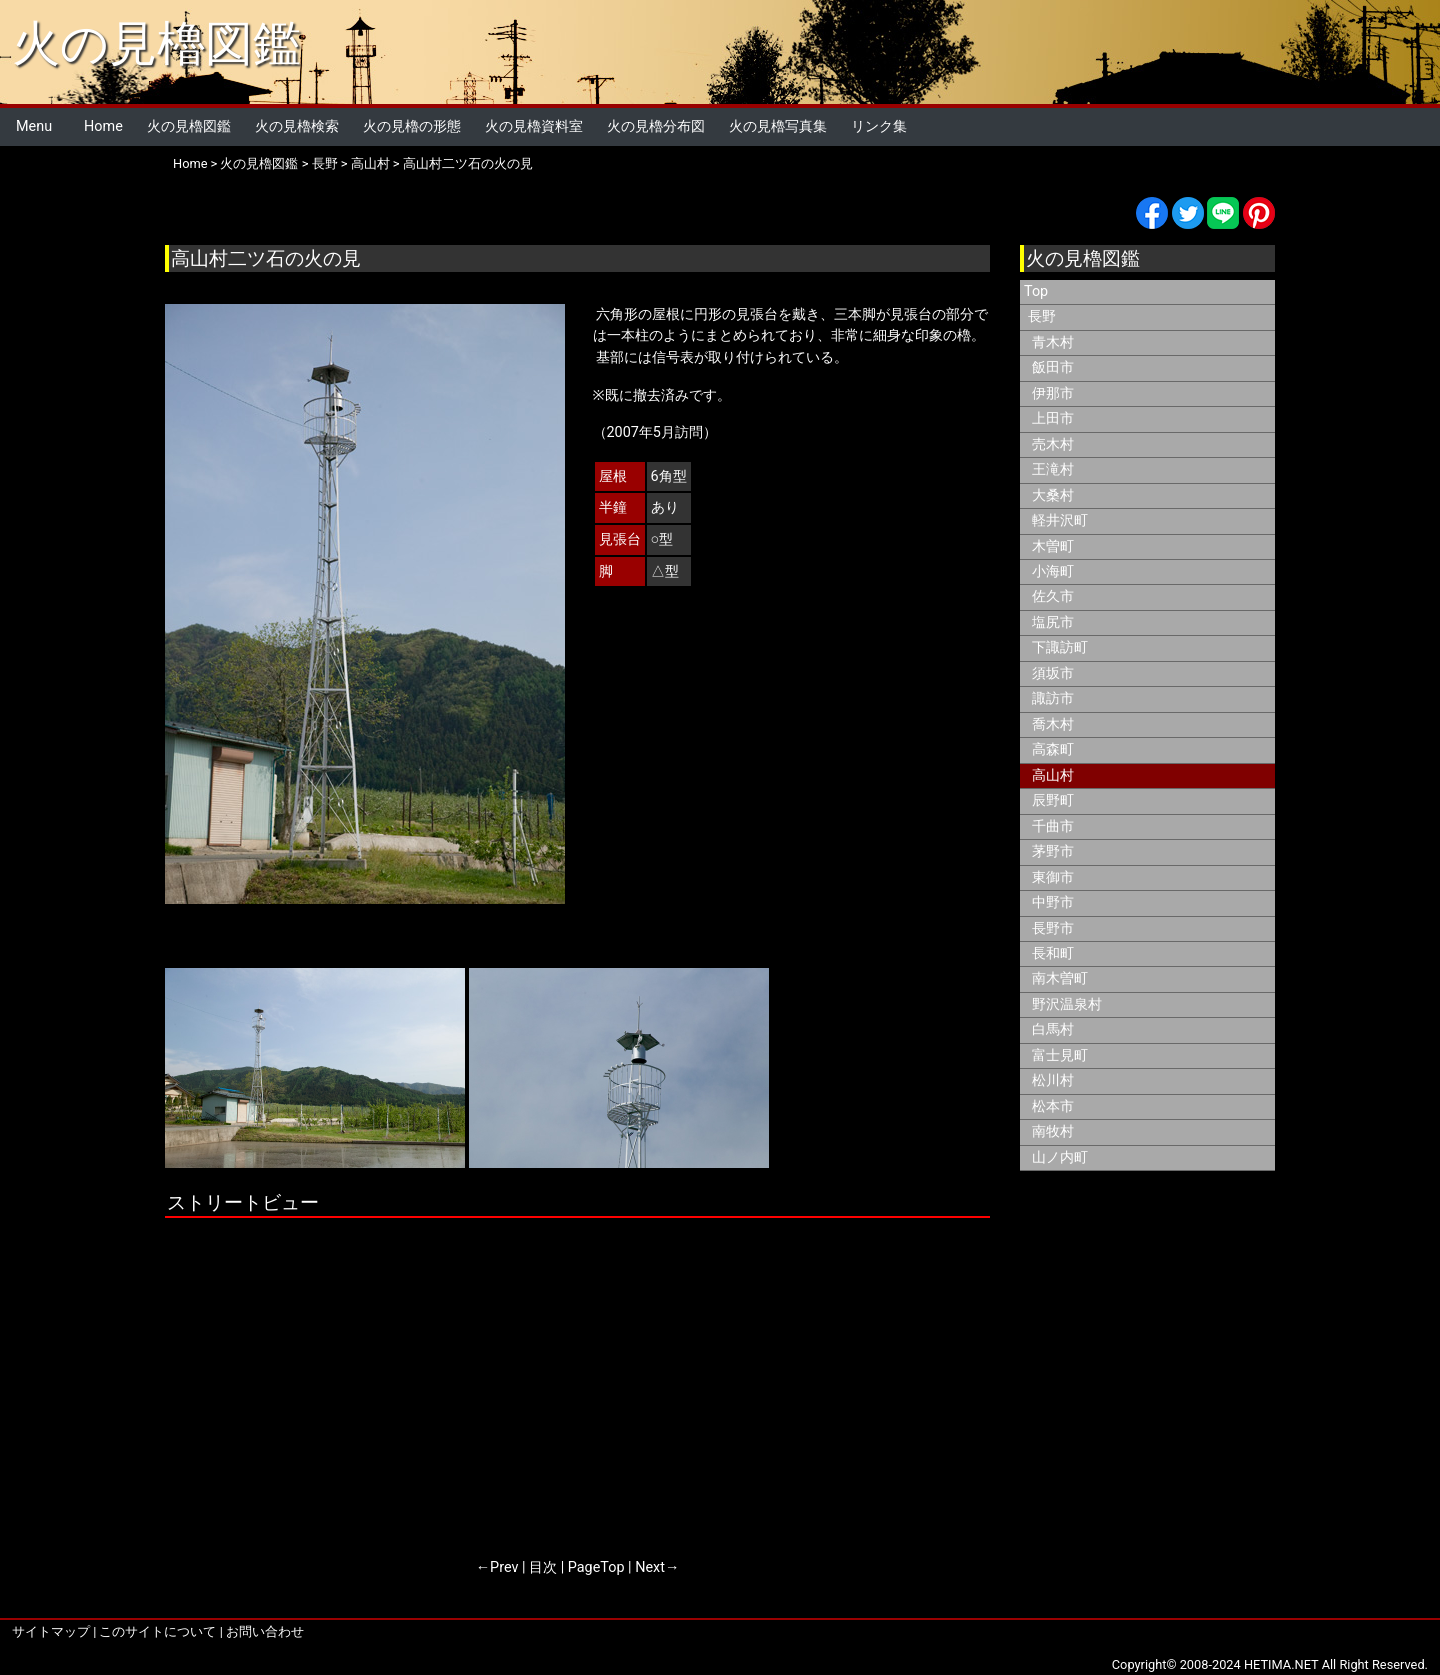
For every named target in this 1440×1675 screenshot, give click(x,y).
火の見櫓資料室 (534, 126)
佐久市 (1053, 596)
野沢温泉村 (1067, 1004)
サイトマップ (51, 1631)
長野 (325, 163)
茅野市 (1053, 851)
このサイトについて (157, 1631)
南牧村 (1053, 1131)
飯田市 (1053, 367)
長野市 (1053, 928)
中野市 (1053, 902)
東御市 (1053, 877)
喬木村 (1053, 724)
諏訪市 (1053, 698)
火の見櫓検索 (297, 126)
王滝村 (1053, 469)
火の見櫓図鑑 (156, 43)
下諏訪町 (1060, 647)
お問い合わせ (265, 1631)
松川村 (1053, 1080)
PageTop (596, 1567)
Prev (504, 1567)
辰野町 (1053, 800)
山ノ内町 (1060, 1157)
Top (1036, 291)
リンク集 (879, 126)
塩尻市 (1053, 622)
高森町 (1053, 749)
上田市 (1053, 418)
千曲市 (1053, 826)
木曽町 (1053, 546)
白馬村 (1053, 1029)
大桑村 (1053, 495)
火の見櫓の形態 (412, 126)
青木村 (1053, 342)
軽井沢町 (1060, 520)
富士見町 (1060, 1055)
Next (650, 1567)
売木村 (1053, 444)
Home (103, 126)
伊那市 (1053, 393)
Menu (34, 126)
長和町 (1053, 953)
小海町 (1053, 571)
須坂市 (1053, 673)
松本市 (1053, 1106)
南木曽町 (1060, 978)
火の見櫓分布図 (656, 126)
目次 (543, 1567)
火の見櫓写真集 (778, 126)
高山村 (370, 163)
